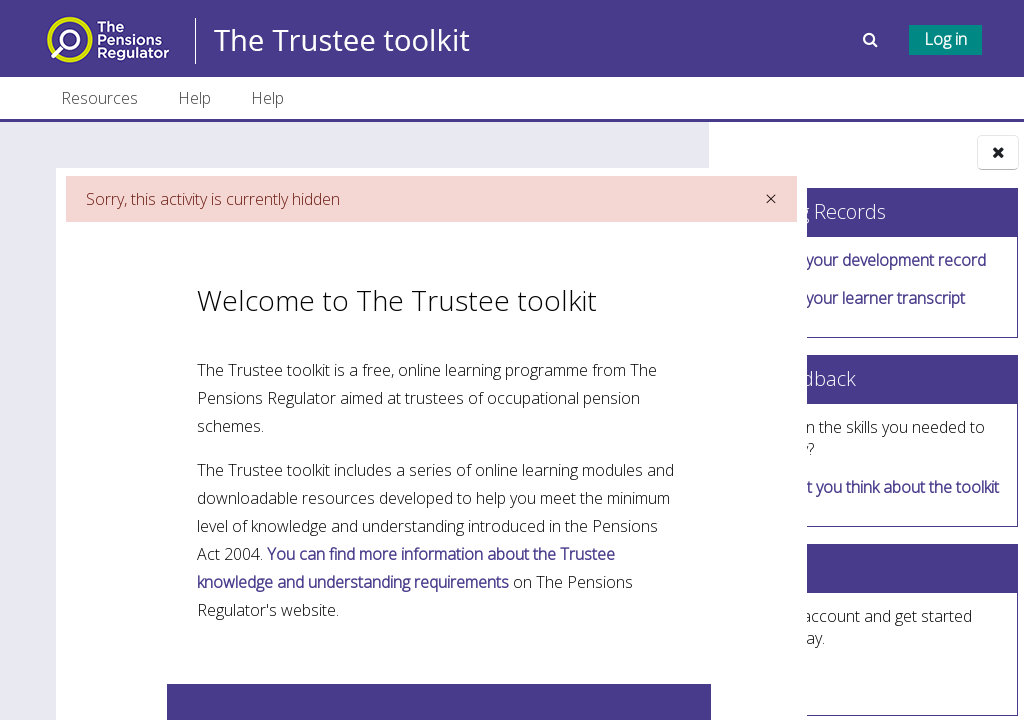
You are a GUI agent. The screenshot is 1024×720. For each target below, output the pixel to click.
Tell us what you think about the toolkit (863, 487)
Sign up (767, 676)
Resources (99, 98)
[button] (873, 39)
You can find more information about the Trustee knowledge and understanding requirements (371, 643)
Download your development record (857, 260)
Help (194, 98)
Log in (945, 39)
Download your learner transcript (846, 298)
